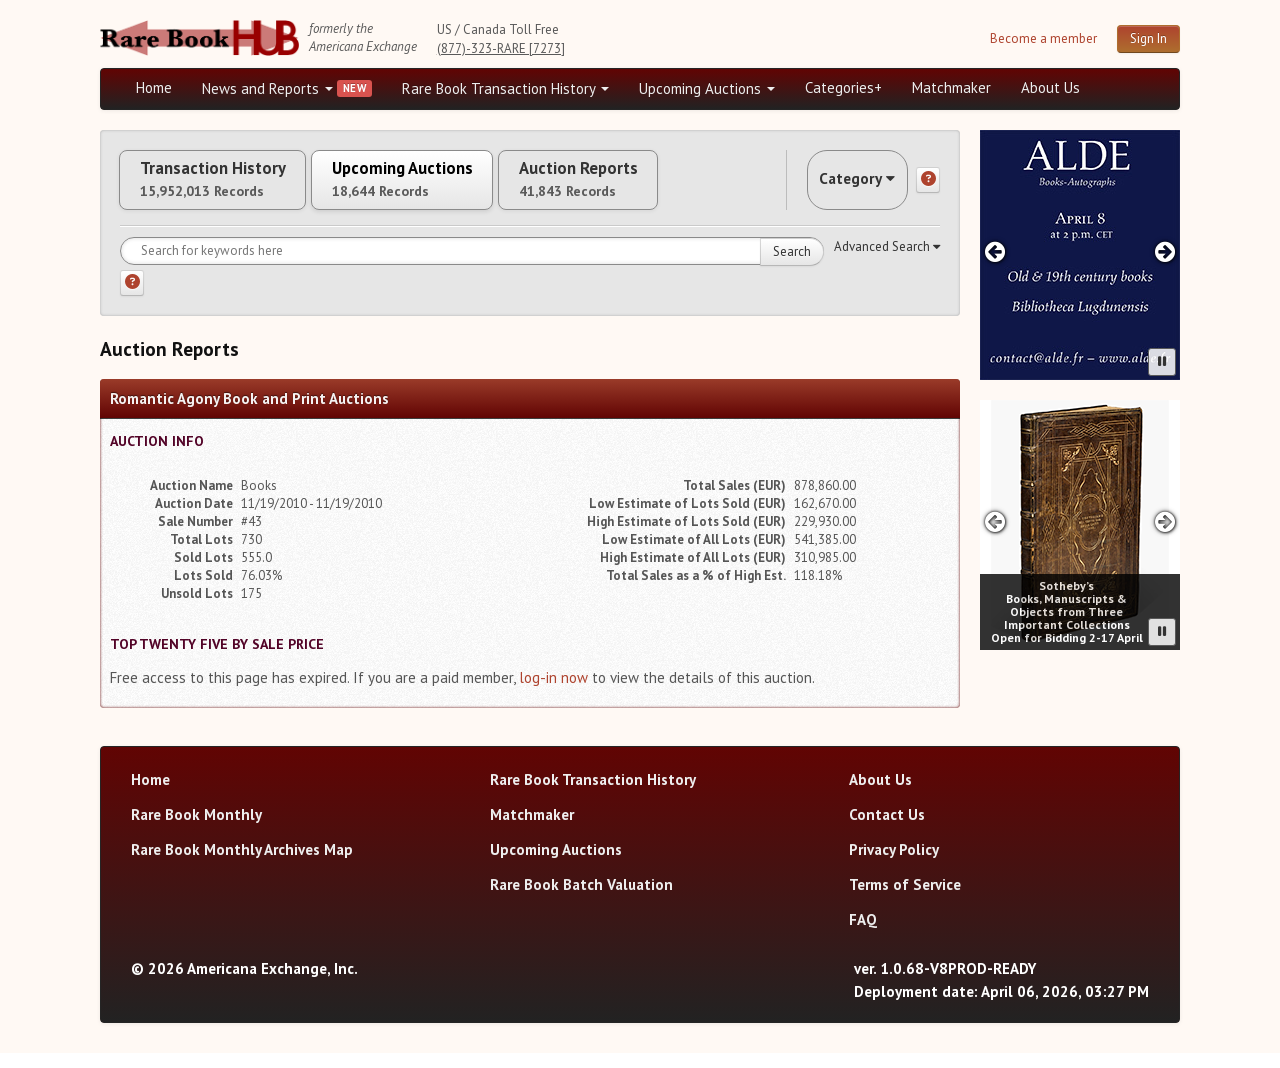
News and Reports (267, 88)
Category (844, 186)
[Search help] (132, 297)
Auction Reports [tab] (657, 187)
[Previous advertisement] (994, 251)
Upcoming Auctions (707, 88)
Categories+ (843, 87)
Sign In (1148, 38)
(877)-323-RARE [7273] (501, 48)
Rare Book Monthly (196, 829)
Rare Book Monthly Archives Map (242, 864)
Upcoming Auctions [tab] (449, 187)
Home (154, 87)
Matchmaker (951, 87)
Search (792, 265)
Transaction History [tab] (228, 187)
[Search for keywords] (472, 265)
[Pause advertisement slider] (1162, 362)
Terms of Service (905, 899)
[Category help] (928, 187)
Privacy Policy (894, 864)
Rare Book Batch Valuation (581, 899)
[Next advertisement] (1165, 251)
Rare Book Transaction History (505, 88)
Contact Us (887, 829)
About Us (1050, 87)
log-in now (553, 691)
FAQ (863, 934)
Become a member (1043, 38)
